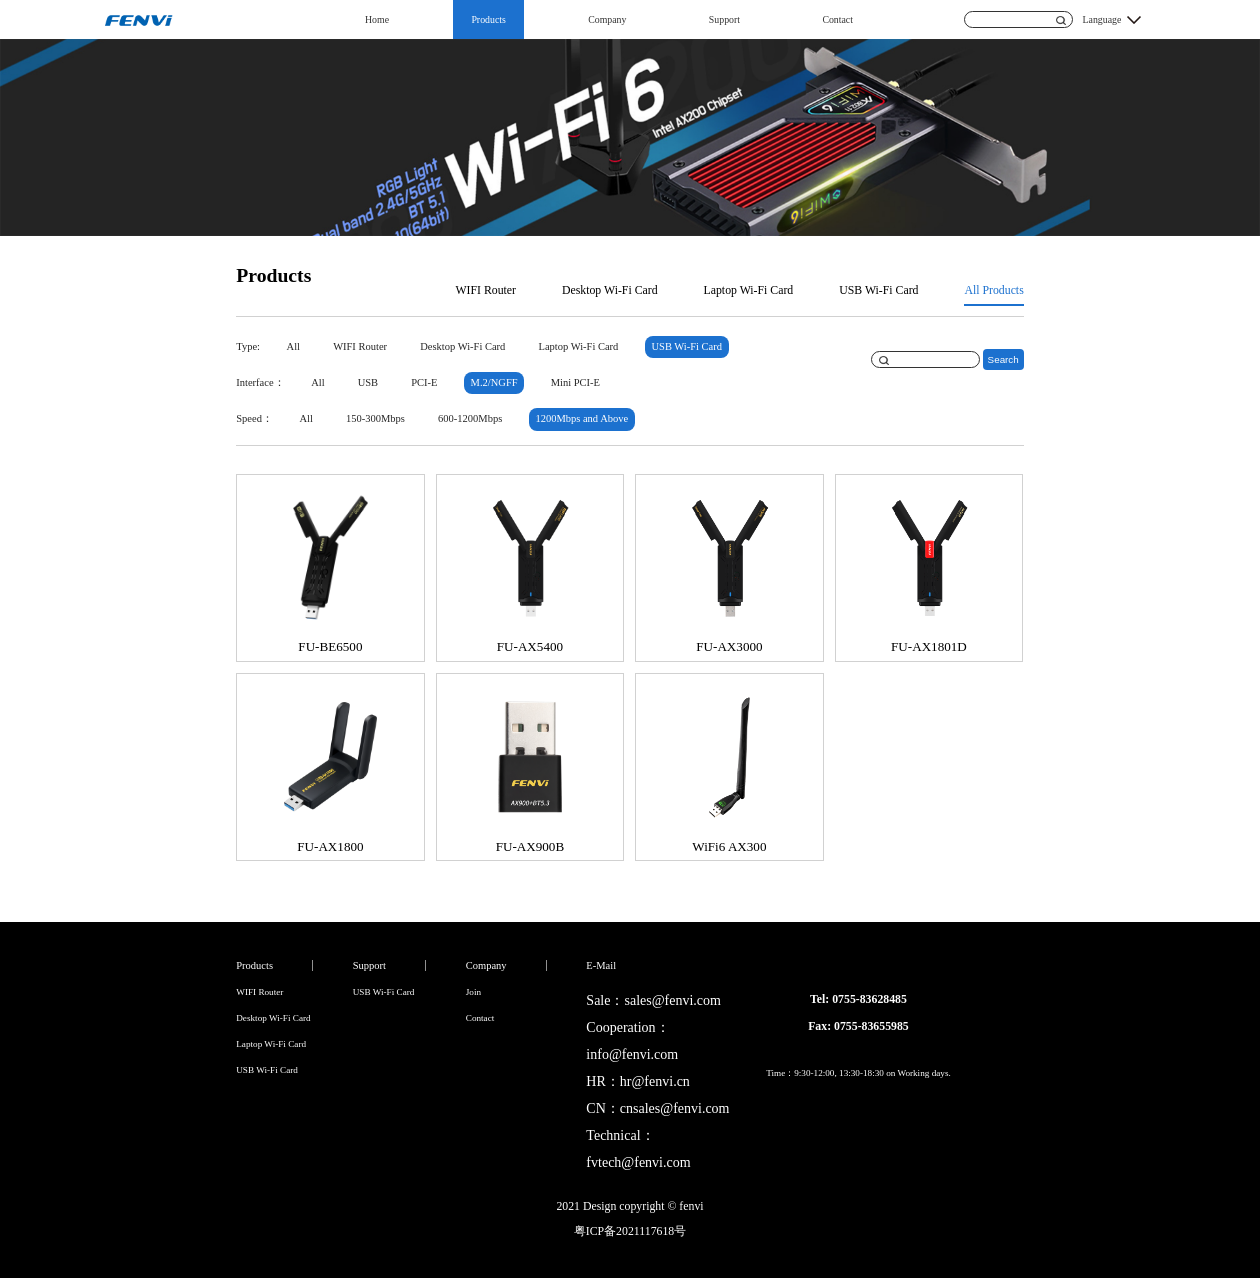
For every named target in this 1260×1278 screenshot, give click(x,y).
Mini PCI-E (575, 382)
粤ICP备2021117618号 (630, 1231)
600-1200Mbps (470, 418)
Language (1102, 19)
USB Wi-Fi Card (878, 290)
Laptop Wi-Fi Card (749, 290)
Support (724, 19)
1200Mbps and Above (581, 418)
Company (607, 19)
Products (488, 19)
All (293, 346)
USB (368, 382)
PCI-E (424, 382)
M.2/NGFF (494, 382)
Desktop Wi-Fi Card (610, 290)
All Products (993, 290)
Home (377, 19)
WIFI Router (485, 290)
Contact (837, 19)
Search (1003, 359)
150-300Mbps (375, 418)
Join (473, 992)
